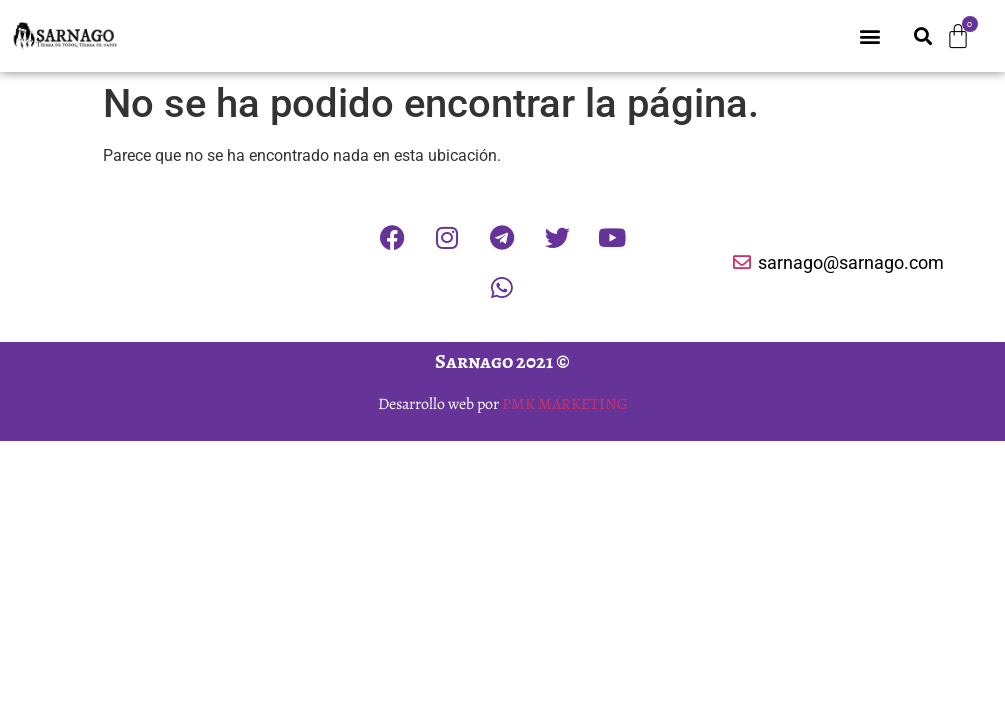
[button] (870, 36)
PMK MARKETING (565, 404)
